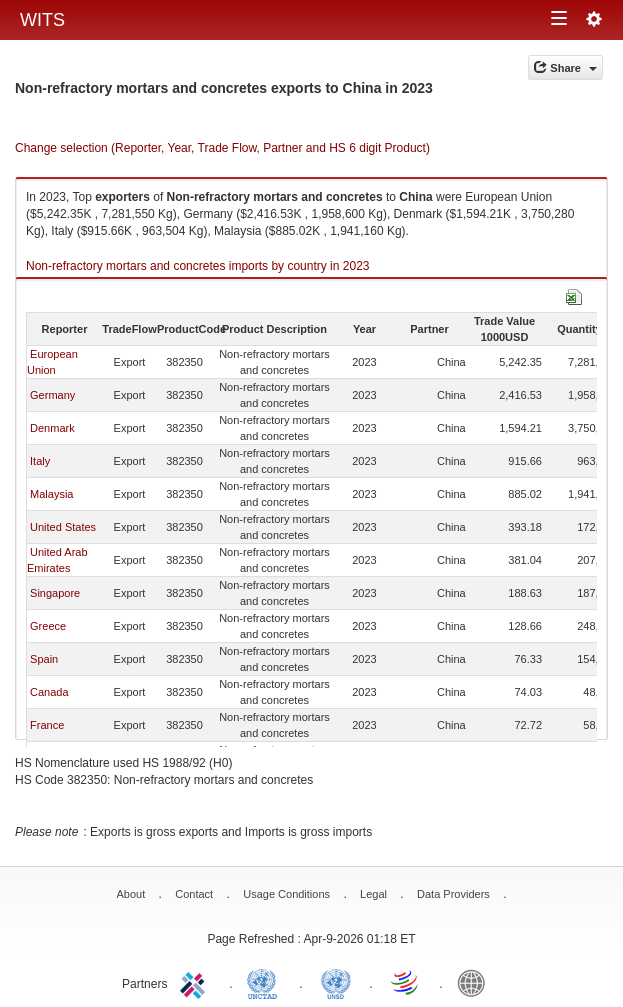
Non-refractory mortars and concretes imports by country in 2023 (197, 266)
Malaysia (51, 494)
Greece (48, 626)
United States (63, 527)
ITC (196, 982)
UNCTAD (266, 982)
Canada (49, 692)
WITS (42, 20)
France (47, 725)
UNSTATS (336, 982)
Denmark (52, 428)
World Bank (476, 982)
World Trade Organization (406, 982)
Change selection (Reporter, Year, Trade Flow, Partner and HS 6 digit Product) (222, 148)
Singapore (55, 593)
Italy (40, 461)
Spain (44, 659)
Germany (52, 395)
